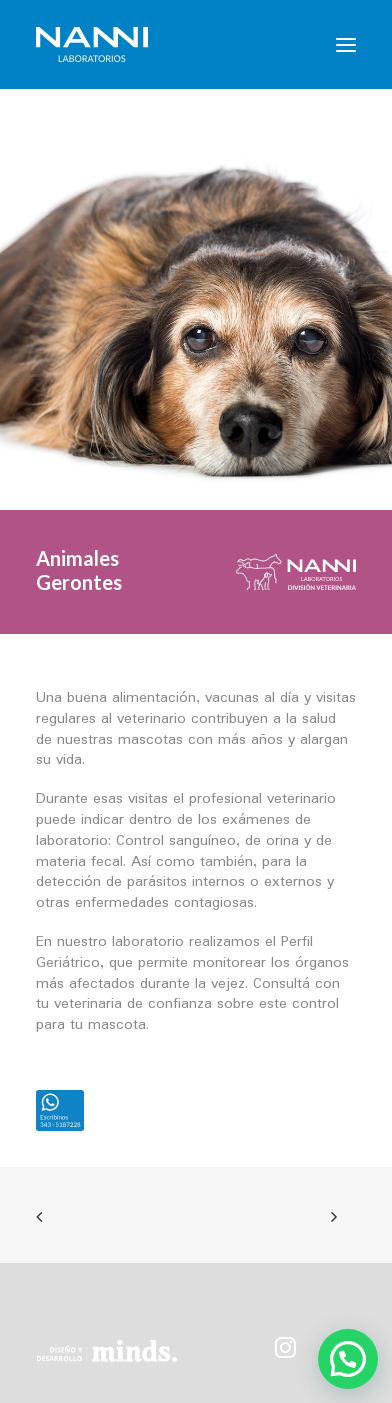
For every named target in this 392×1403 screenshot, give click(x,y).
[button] (346, 44)
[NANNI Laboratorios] (92, 44)
